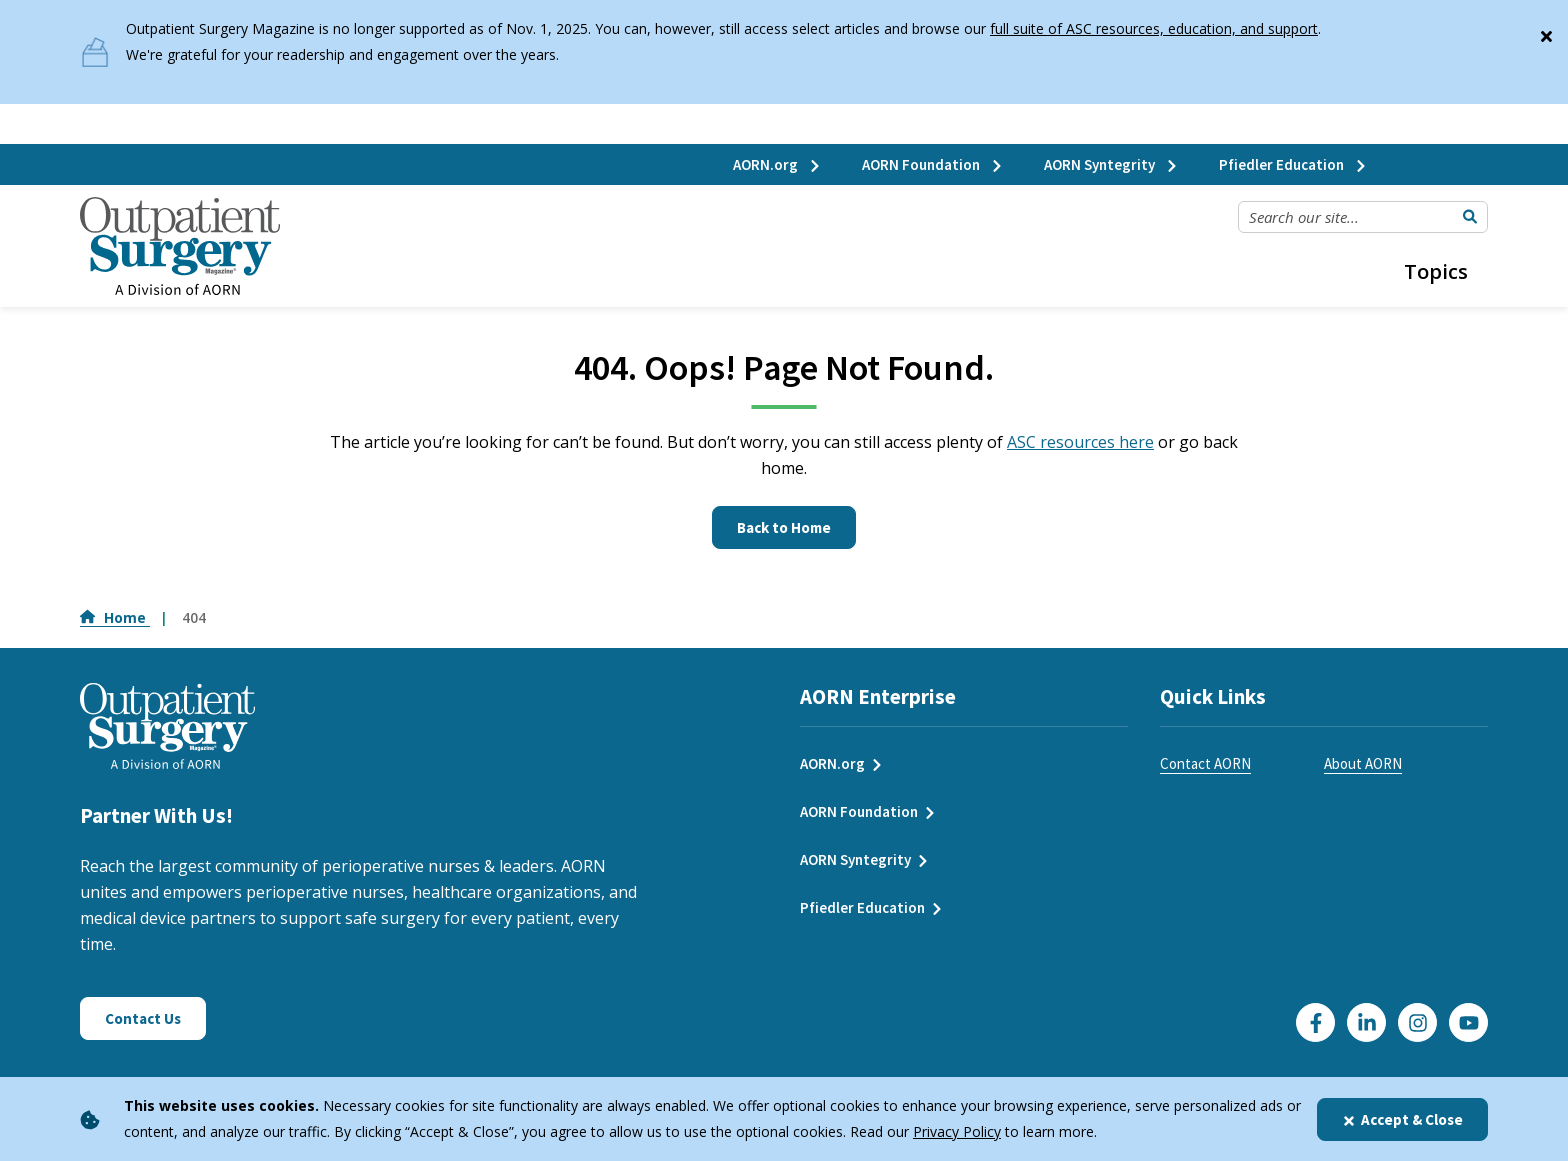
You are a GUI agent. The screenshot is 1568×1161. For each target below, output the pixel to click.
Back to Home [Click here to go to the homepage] (784, 527)
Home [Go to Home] (115, 617)
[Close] (1546, 32)
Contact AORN (1205, 763)
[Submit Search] (1470, 217)
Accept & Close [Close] (1402, 1119)
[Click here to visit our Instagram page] (1417, 1022)
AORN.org (777, 164)
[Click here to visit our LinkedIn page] (1366, 1022)
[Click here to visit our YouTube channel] (1468, 1022)
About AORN (1363, 763)
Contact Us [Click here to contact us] (143, 1018)
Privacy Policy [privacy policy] (957, 1131)
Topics (1436, 271)
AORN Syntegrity (1111, 164)
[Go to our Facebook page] (1315, 1022)
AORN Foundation (933, 164)
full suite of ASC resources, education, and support (1154, 28)
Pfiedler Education (1293, 164)
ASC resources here (1080, 442)
